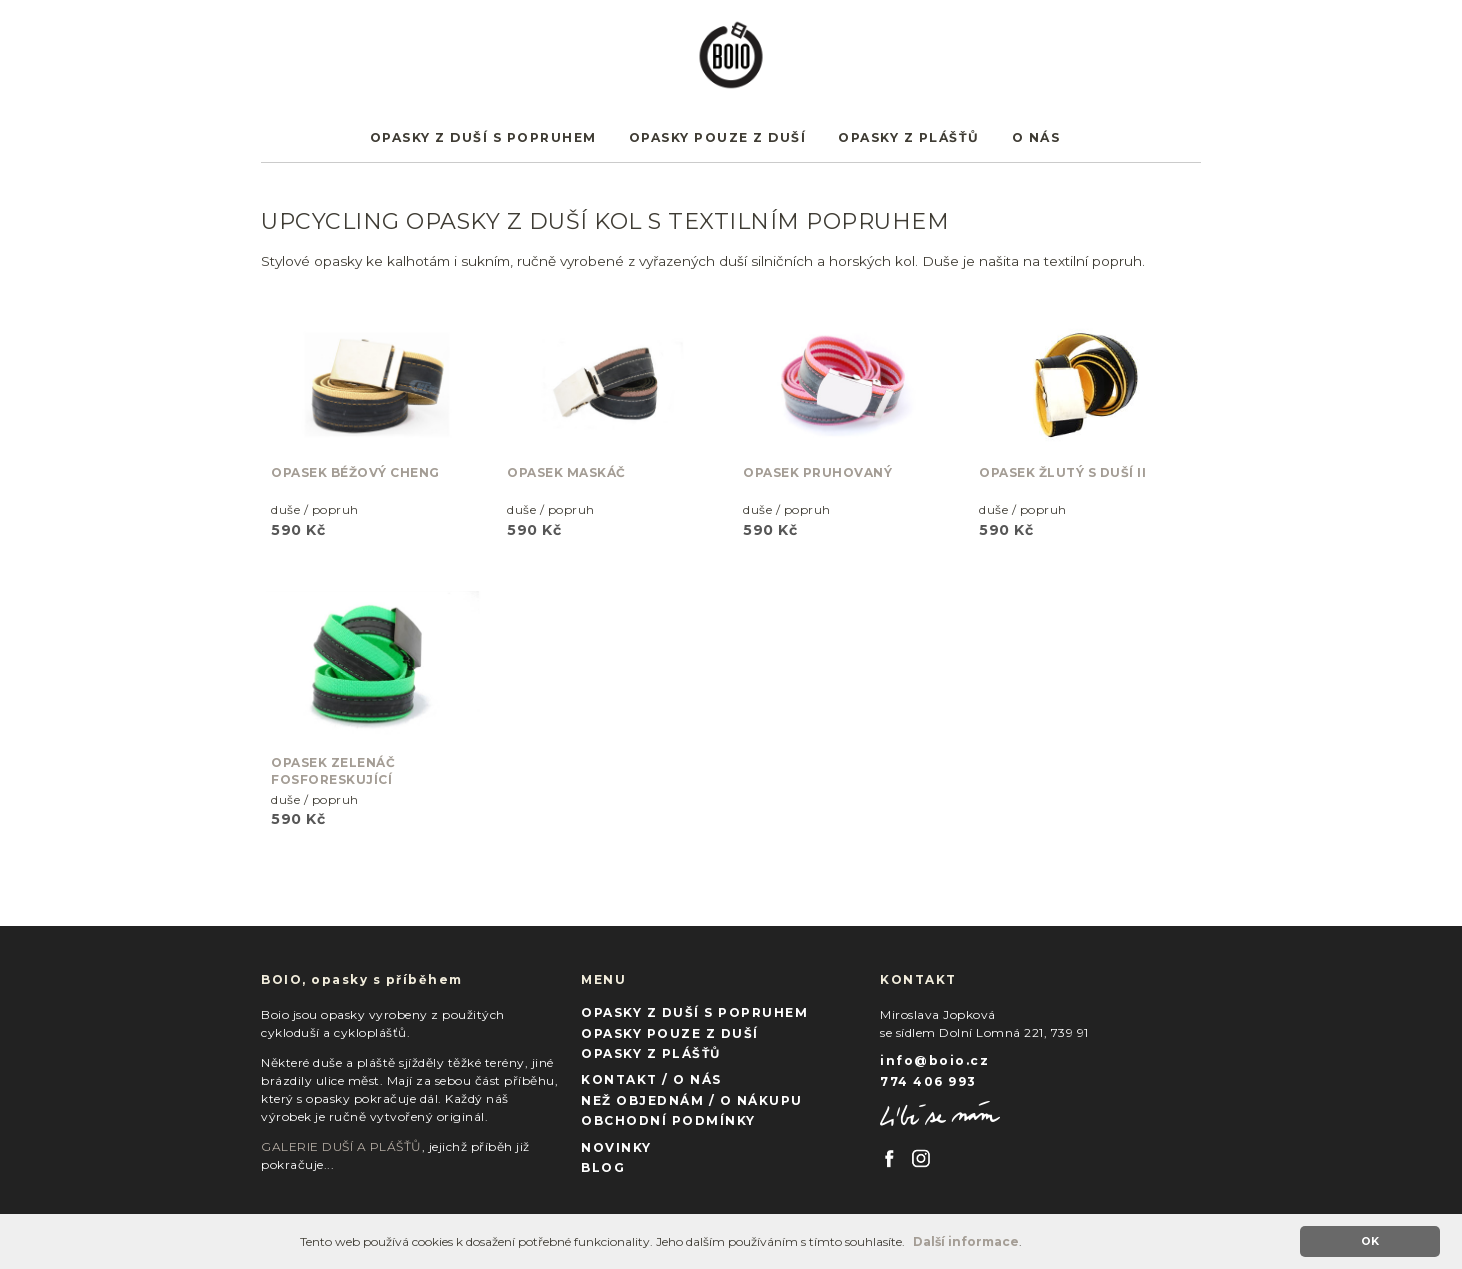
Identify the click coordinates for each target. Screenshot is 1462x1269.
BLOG (603, 1167)
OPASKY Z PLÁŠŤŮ (909, 137)
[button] (910, 1243)
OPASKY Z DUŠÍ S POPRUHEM (483, 137)
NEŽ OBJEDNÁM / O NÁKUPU (692, 1100)
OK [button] (1370, 1241)
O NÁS (1036, 137)
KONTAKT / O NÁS (651, 1079)
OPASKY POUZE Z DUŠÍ (718, 137)
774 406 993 (928, 1081)
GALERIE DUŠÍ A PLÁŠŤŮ (341, 1146)
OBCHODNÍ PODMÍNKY (668, 1120)
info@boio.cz (934, 1060)
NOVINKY (616, 1147)
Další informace (966, 1241)
